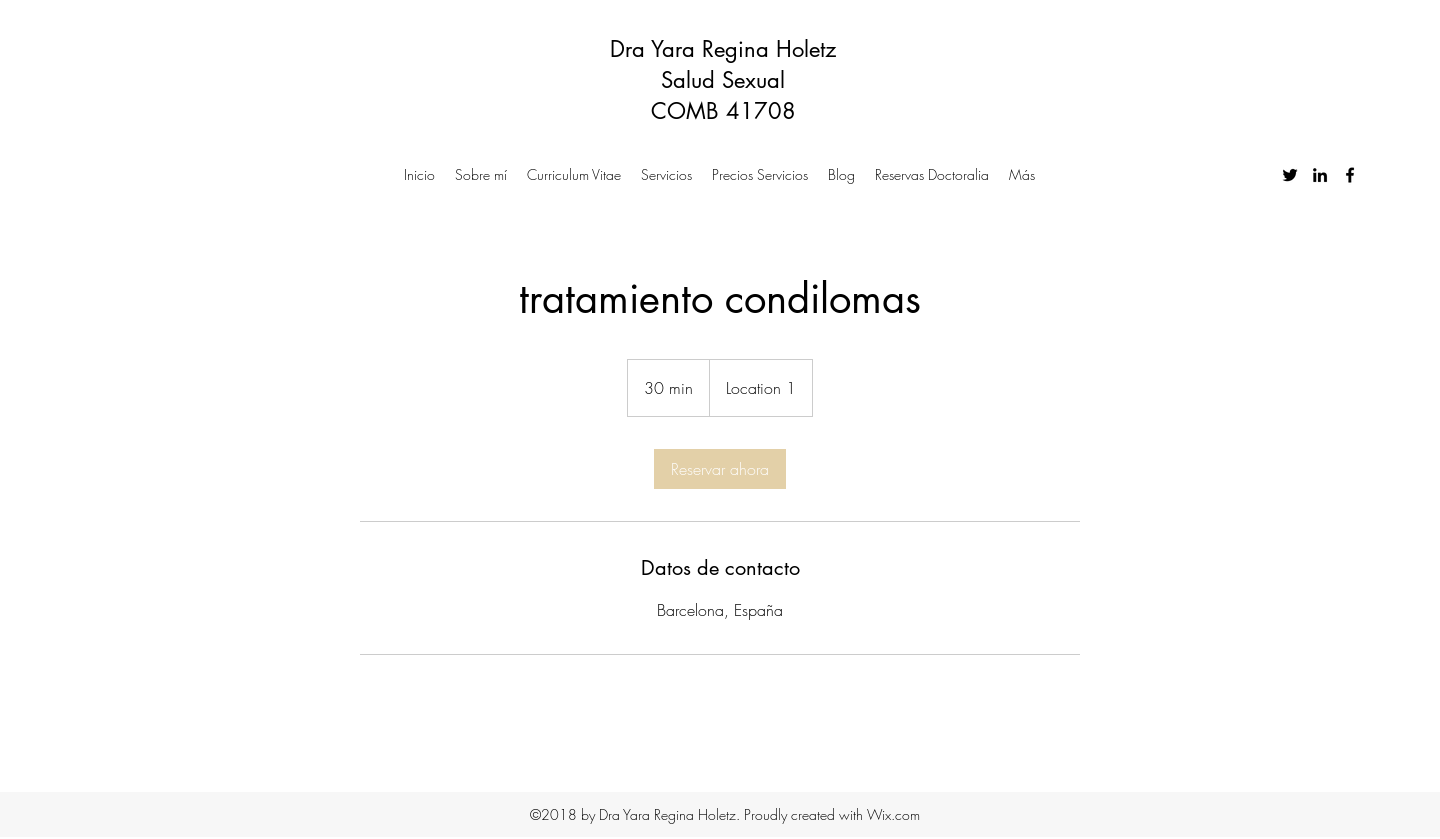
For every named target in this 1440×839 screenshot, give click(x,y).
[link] (720, 469)
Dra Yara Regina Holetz (723, 49)
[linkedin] (1320, 175)
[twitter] (1290, 175)
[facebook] (1350, 175)
